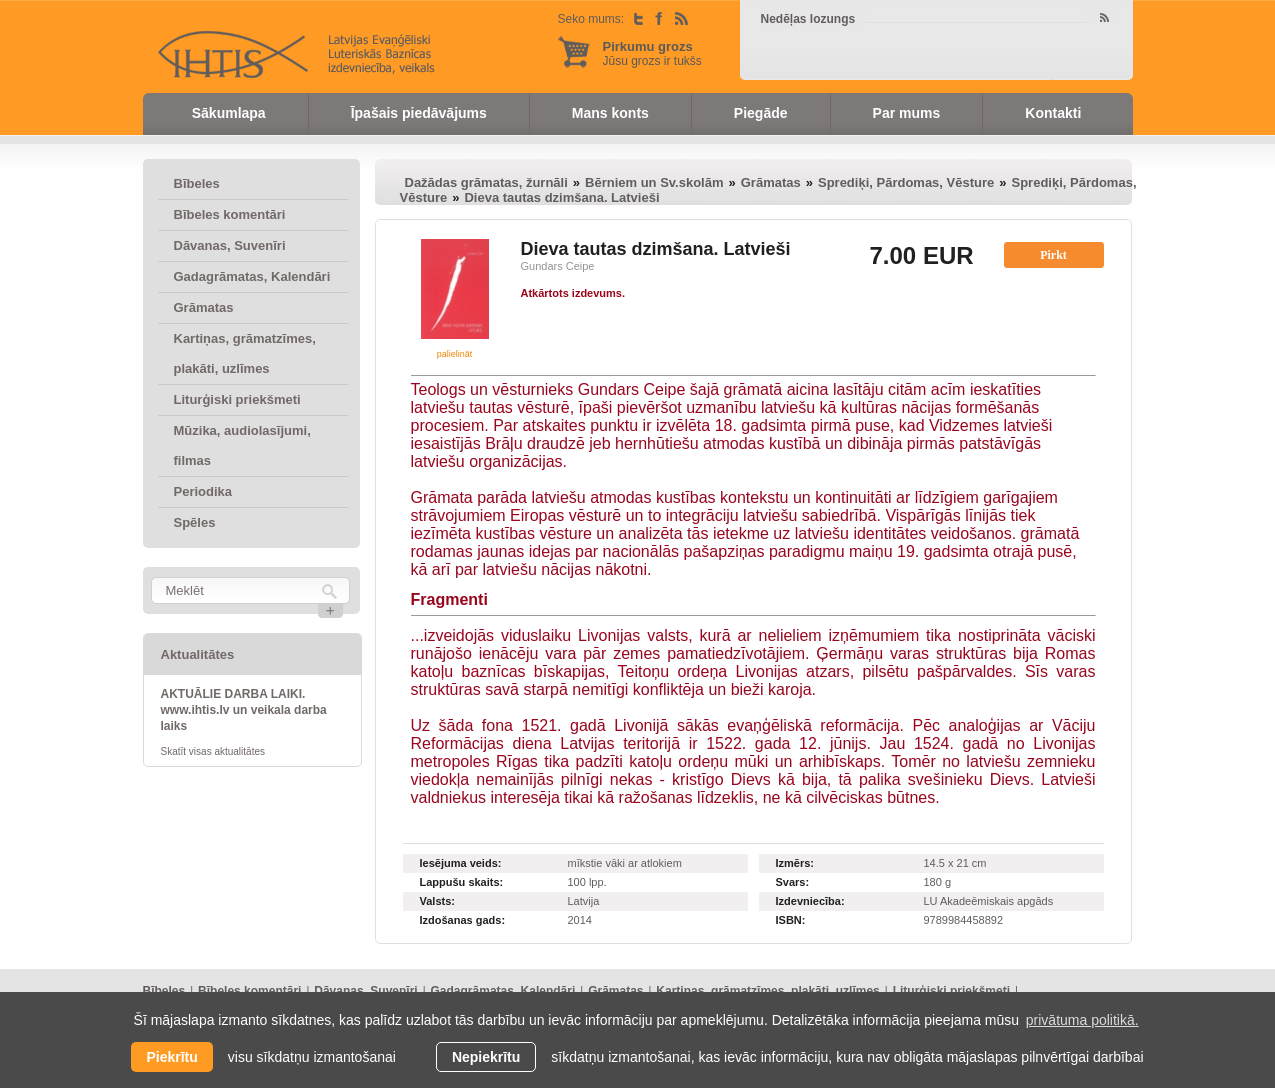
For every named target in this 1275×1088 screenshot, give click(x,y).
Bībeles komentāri (230, 214)
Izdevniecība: (810, 901)
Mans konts (610, 113)
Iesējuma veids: (461, 863)
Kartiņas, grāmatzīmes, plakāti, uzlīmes (245, 353)
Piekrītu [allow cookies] (171, 1057)
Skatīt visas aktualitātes (213, 751)
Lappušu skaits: (462, 882)
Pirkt (1053, 255)
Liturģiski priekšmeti (237, 399)
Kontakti (1053, 113)
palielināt (455, 354)
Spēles (195, 522)
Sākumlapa (229, 113)
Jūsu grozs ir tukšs (652, 53)
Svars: (793, 882)
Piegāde (761, 113)
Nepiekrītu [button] (486, 1057)
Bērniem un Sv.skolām (654, 182)
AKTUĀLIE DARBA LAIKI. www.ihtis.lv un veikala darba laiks (244, 710)
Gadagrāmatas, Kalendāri (252, 276)
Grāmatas (204, 307)
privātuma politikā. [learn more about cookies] (1082, 1020)
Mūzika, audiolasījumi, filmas (242, 445)
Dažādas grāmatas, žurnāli (486, 182)
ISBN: (791, 920)
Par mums (907, 113)
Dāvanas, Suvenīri (230, 245)
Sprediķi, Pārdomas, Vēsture (906, 182)
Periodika (203, 491)
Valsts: (437, 901)
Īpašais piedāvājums (419, 113)
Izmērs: (795, 863)
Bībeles (197, 183)
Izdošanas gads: (463, 920)
